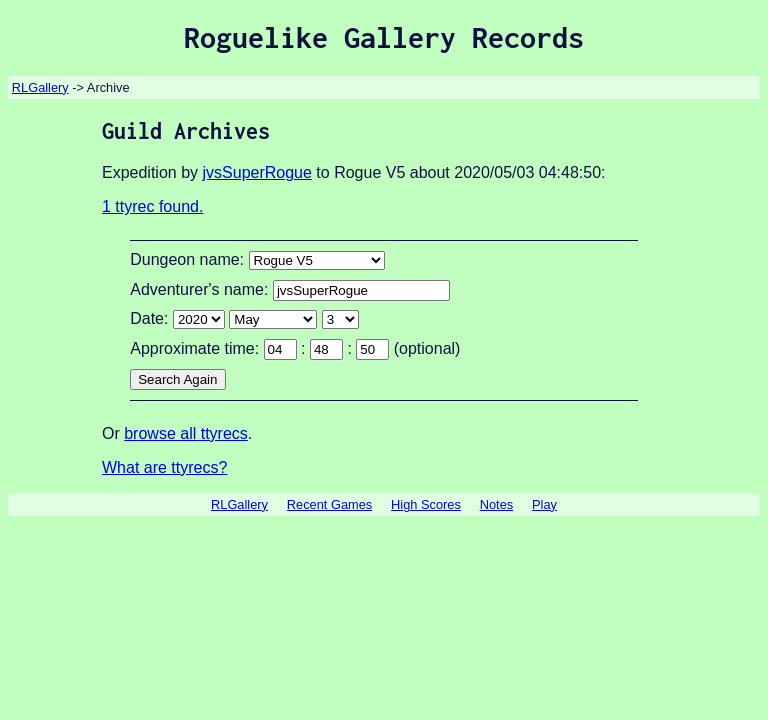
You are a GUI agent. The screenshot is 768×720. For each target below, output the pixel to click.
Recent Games (329, 504)
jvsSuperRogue (257, 172)
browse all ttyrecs (186, 433)
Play (544, 504)
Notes (496, 504)
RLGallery (40, 87)
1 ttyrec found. (152, 206)
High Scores (426, 504)
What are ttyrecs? (164, 467)
